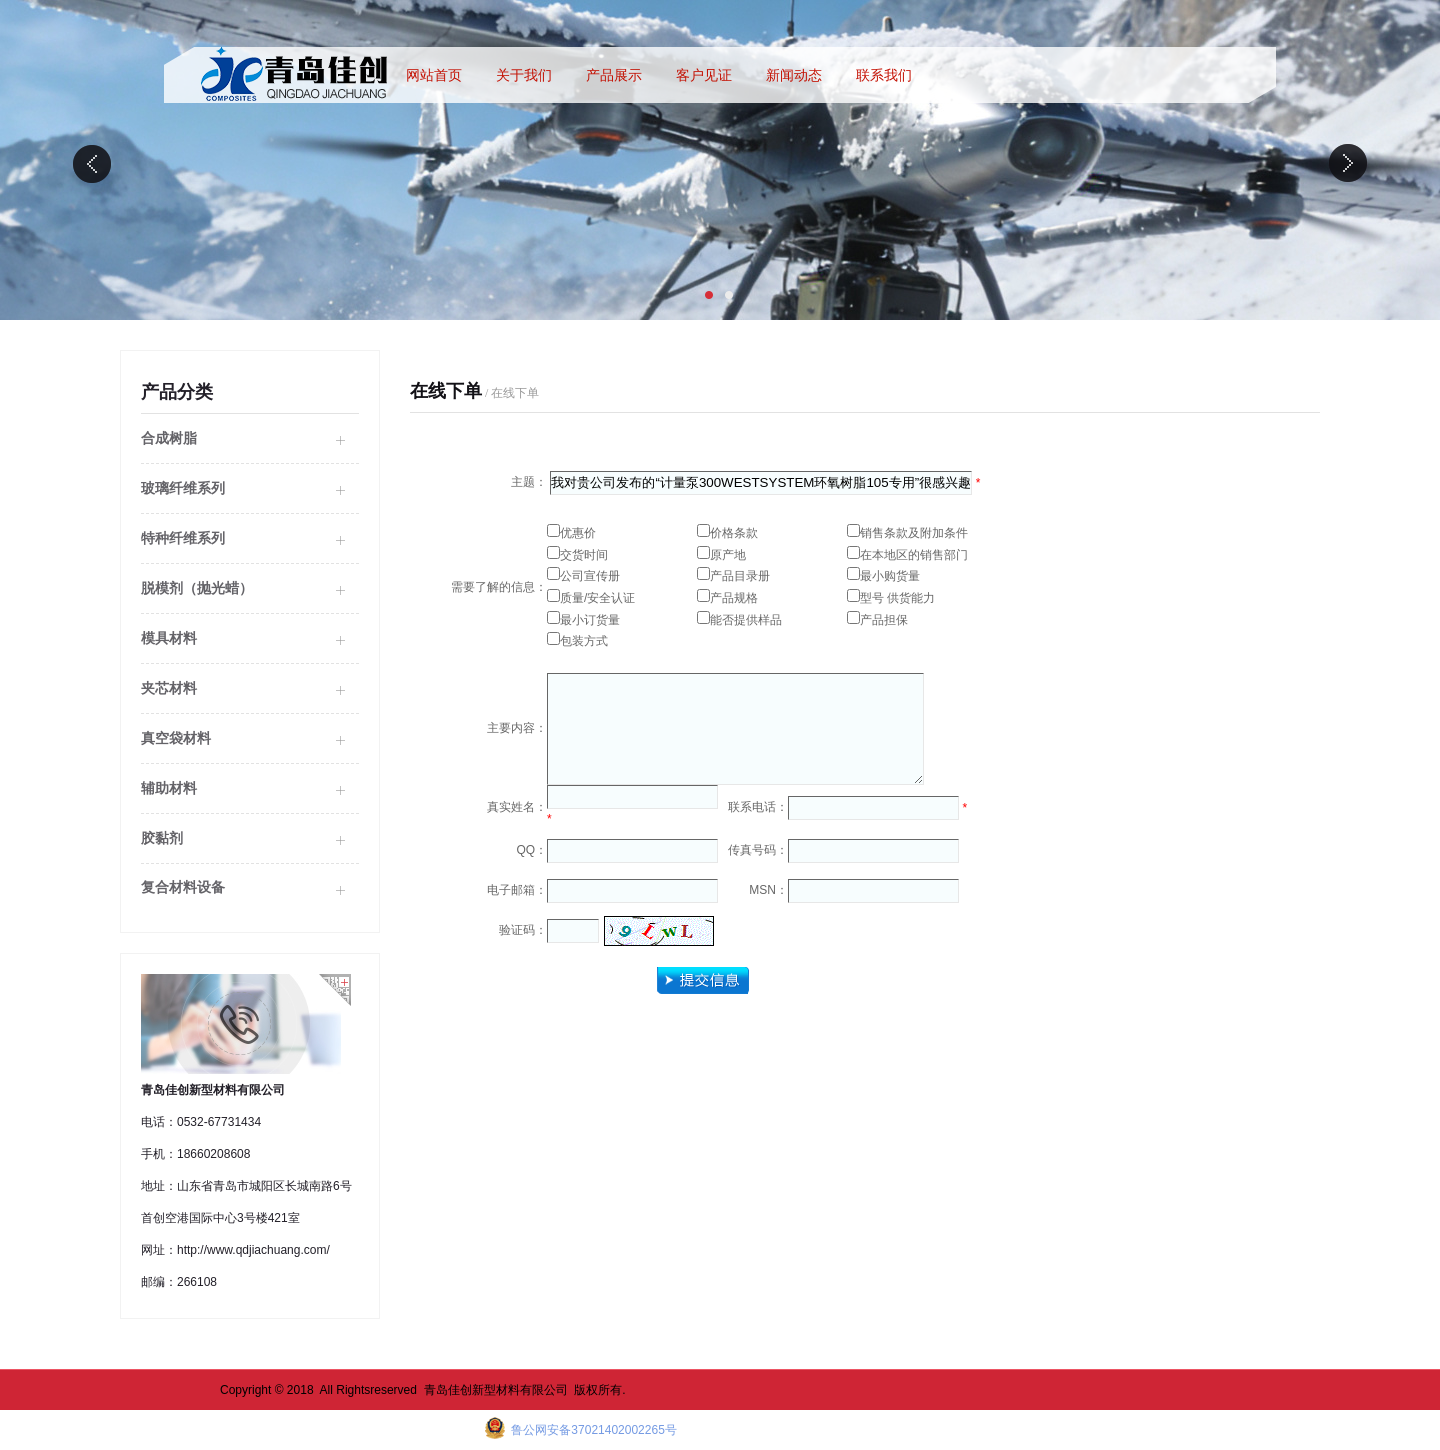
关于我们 (524, 75)
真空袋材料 (176, 738)
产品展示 (614, 75)
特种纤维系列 (183, 538)
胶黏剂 (162, 838)
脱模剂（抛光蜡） (197, 588)
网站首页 (434, 75)
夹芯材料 (169, 688)
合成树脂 (169, 438)
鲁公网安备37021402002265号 (592, 1430)
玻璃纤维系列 (183, 488)
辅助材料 (169, 788)
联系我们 (884, 75)
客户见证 (704, 75)
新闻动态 (794, 75)
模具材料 (169, 638)
